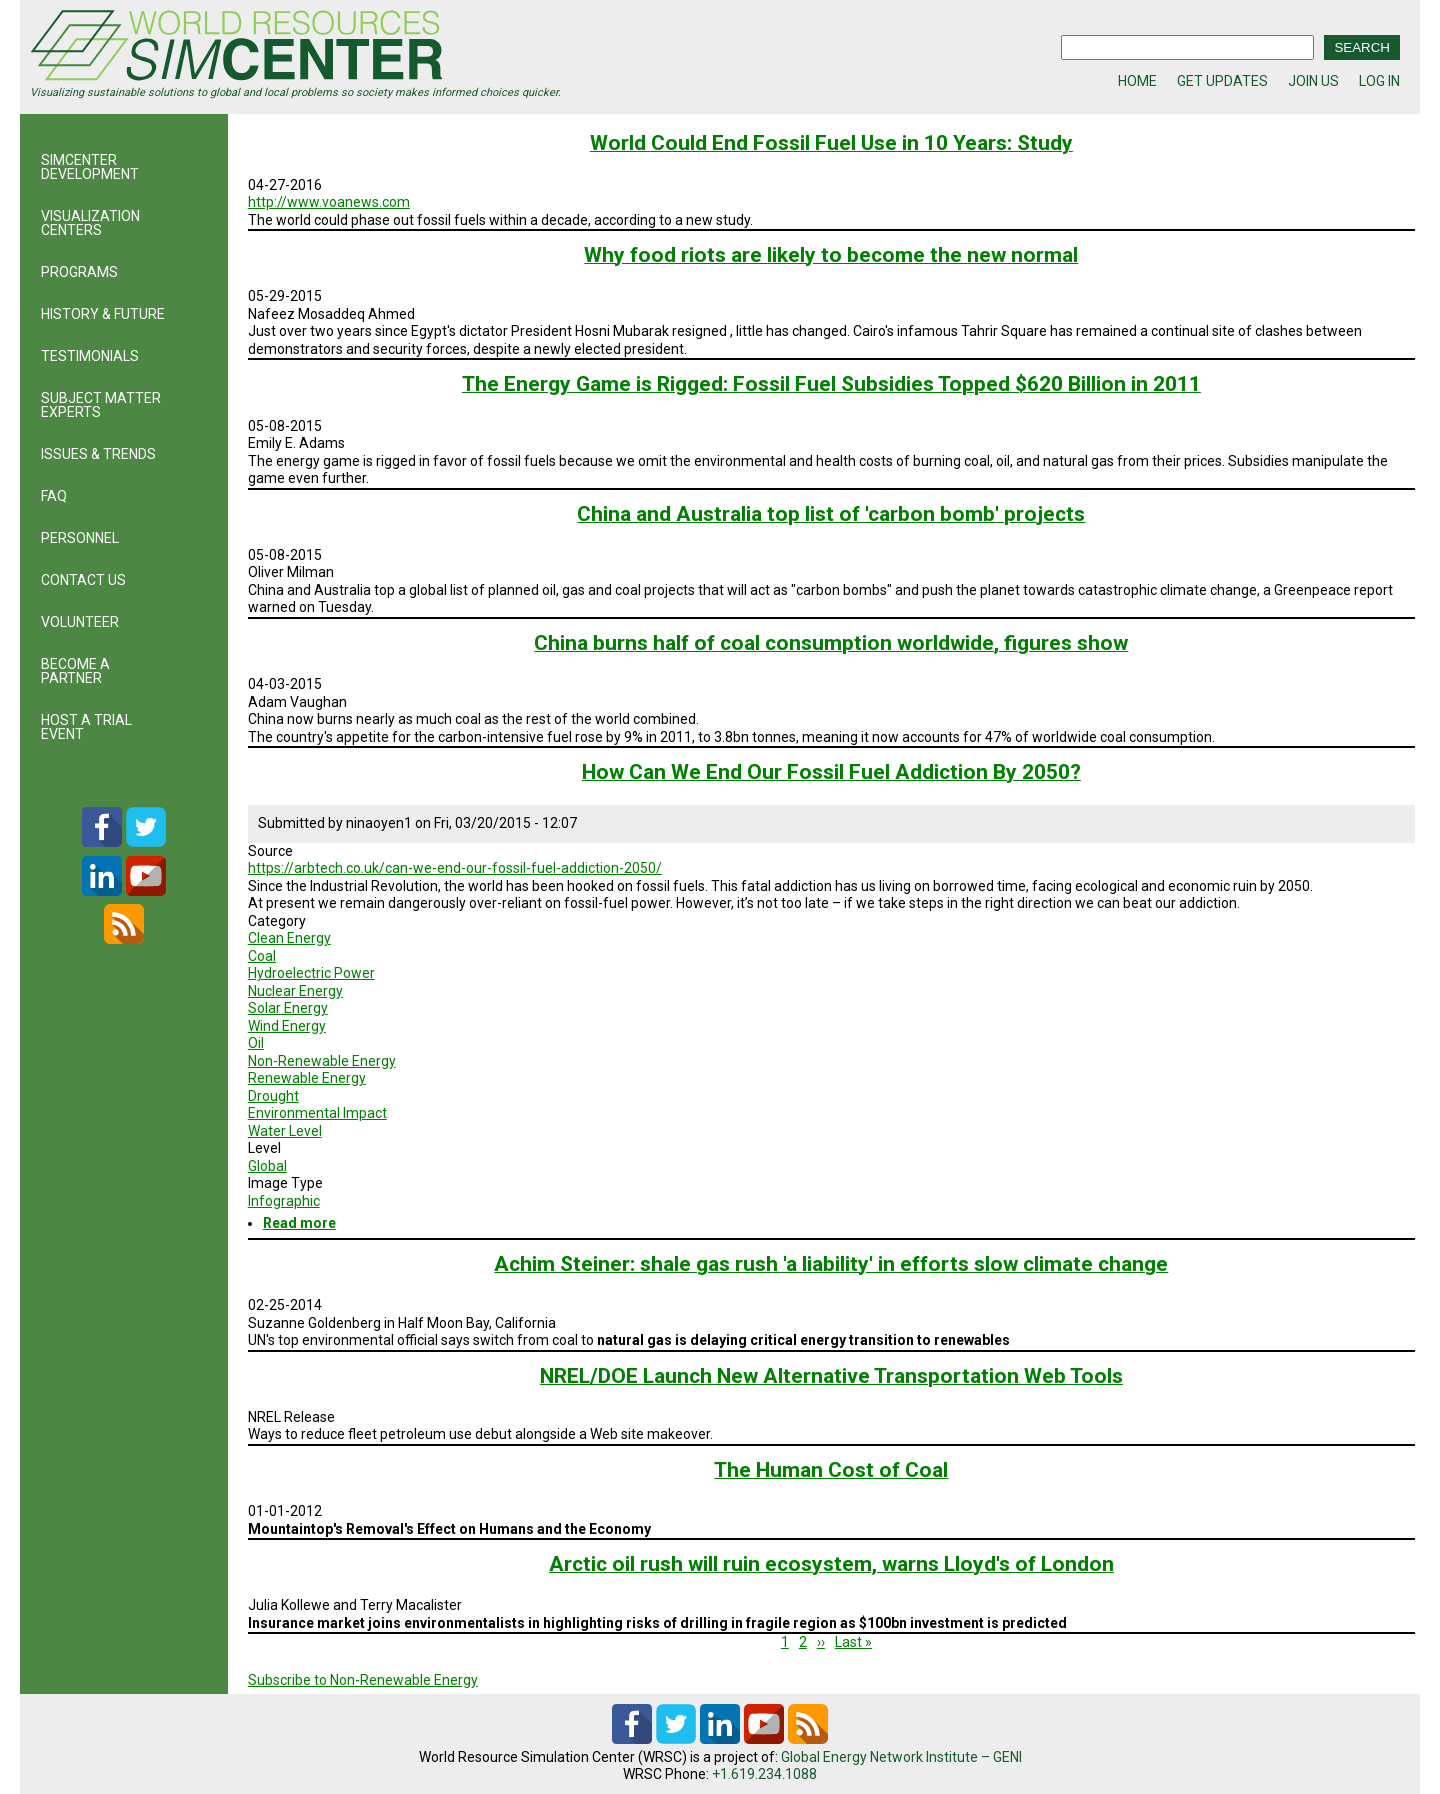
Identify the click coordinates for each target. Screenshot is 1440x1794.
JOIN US (1313, 81)
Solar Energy (288, 1008)
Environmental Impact (317, 1113)
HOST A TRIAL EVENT (86, 727)
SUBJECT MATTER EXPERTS (101, 405)
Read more (299, 1223)
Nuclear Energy (295, 991)
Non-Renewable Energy (322, 1061)
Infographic (284, 1201)
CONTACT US (83, 580)
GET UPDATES (1222, 81)
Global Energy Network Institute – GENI (901, 1757)
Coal (262, 956)
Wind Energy (287, 1026)
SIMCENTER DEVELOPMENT (90, 167)
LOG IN (1379, 81)
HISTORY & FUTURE (103, 314)
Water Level (285, 1131)
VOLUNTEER (80, 622)
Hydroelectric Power (311, 973)
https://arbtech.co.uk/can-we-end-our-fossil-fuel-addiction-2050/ (455, 868)
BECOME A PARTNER (75, 671)
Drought (273, 1096)
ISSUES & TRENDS (98, 454)
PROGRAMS (79, 272)
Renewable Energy (307, 1078)
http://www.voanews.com (329, 202)
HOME (1137, 81)
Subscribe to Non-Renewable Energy (363, 1680)
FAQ (54, 496)
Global (267, 1166)
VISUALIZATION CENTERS (90, 223)
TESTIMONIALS (90, 356)
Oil (256, 1043)
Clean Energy (289, 938)
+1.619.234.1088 (764, 1774)
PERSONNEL (80, 538)
